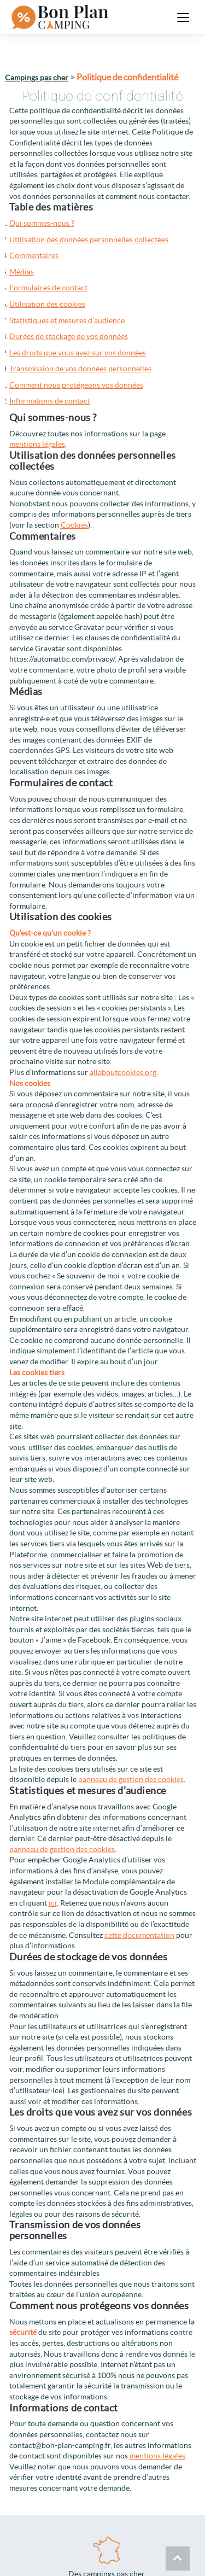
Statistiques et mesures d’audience (67, 320)
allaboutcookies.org (123, 1072)
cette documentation (139, 1935)
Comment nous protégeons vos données (76, 385)
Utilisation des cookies (47, 304)
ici (53, 1903)
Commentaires (33, 255)
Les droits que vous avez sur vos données (77, 352)
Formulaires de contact (48, 287)
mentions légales (37, 444)
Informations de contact (49, 400)
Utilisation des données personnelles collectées (88, 239)
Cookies (74, 525)
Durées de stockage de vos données (68, 336)
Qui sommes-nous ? (41, 223)
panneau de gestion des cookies (131, 1779)
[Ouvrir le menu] (183, 17)
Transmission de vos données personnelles (80, 368)
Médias (21, 271)
